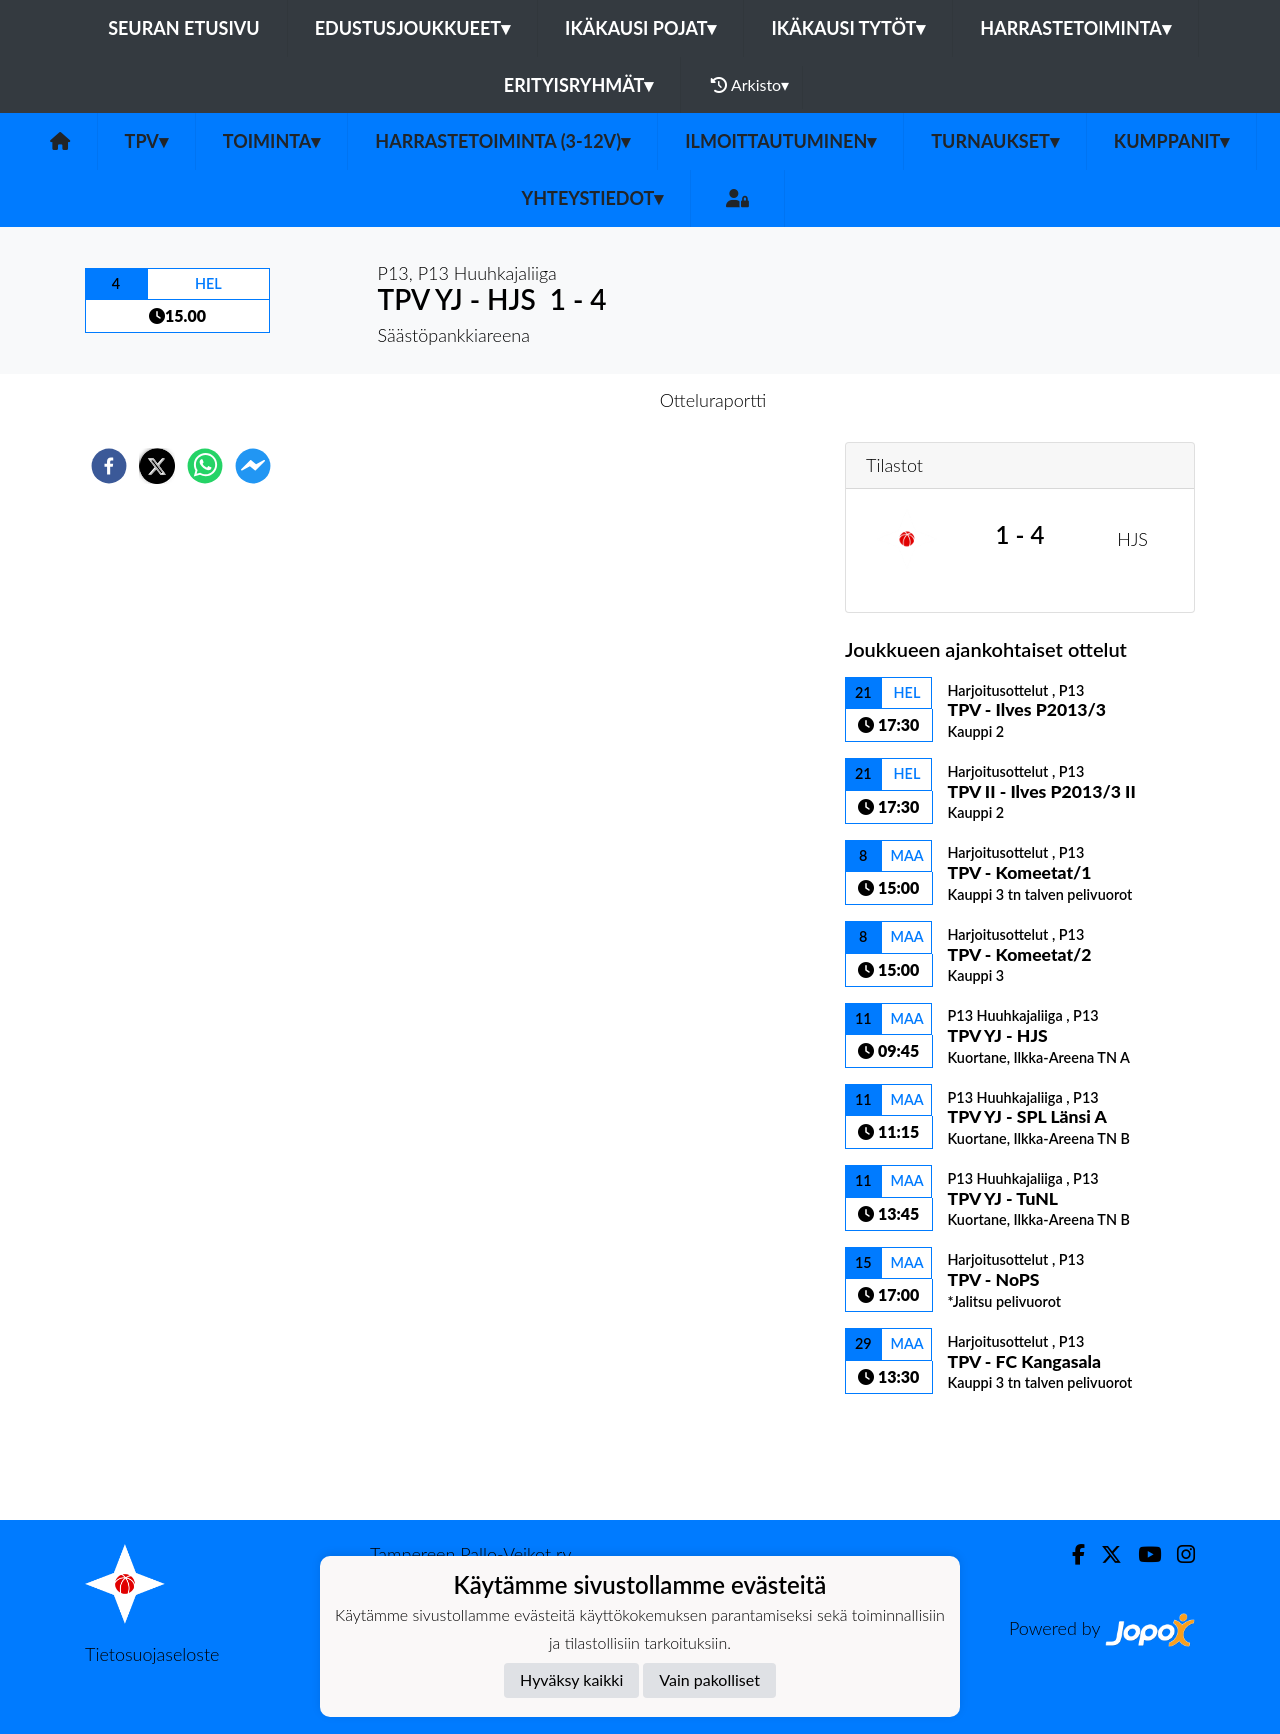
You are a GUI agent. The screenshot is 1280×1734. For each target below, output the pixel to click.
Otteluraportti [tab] (713, 400)
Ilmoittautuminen (780, 141)
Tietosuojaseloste (152, 1654)
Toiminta (272, 141)
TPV (146, 141)
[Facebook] (1070, 1554)
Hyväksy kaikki (571, 1679)
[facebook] (109, 466)
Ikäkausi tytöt (848, 28)
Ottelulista (909, 1452)
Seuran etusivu (184, 28)
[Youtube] (1141, 1554)
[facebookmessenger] (253, 466)
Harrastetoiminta (1075, 28)
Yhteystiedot (593, 198)
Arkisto (750, 85)
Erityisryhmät (578, 85)
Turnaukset (995, 141)
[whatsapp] (205, 466)
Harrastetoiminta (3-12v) (502, 141)
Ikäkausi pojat (640, 28)
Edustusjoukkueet (412, 28)
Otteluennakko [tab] (571, 400)
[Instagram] (1178, 1554)
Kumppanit (1172, 141)
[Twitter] (1103, 1554)
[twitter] (157, 466)
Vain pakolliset (709, 1679)
